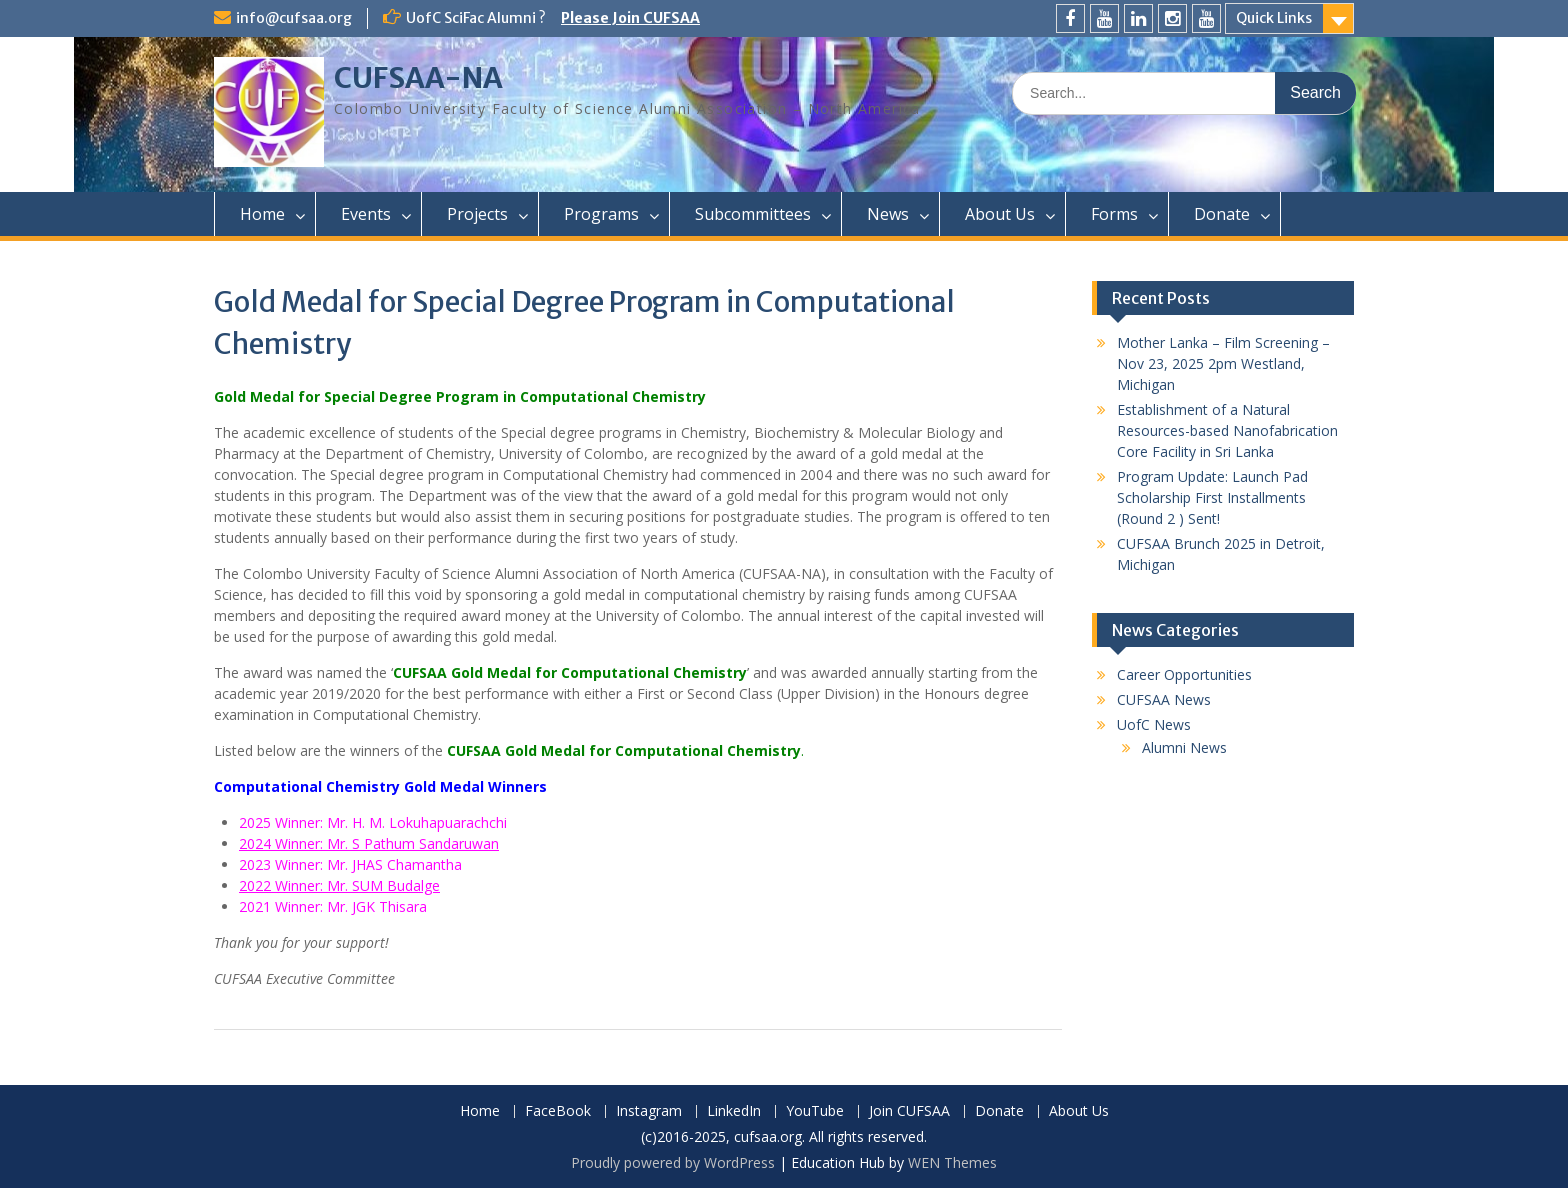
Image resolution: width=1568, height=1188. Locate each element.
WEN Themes (952, 1162)
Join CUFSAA (909, 1111)
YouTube (815, 1111)
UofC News (1154, 724)
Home (262, 214)
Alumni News (1184, 747)
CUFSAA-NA (418, 78)
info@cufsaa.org (294, 18)
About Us (1000, 214)
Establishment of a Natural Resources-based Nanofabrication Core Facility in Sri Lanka (1227, 430)
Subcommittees (753, 214)
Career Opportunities (1184, 674)
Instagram (649, 1111)
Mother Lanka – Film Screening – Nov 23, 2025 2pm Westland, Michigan (1223, 363)
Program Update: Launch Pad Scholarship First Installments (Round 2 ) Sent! (1212, 497)
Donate (1222, 214)
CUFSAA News (1164, 699)
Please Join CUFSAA (630, 18)
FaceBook (558, 1111)
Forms (1114, 214)
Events (366, 214)
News (888, 214)
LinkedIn (734, 1111)
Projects (477, 214)
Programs (601, 214)
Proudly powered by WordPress (673, 1162)
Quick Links (1274, 18)
